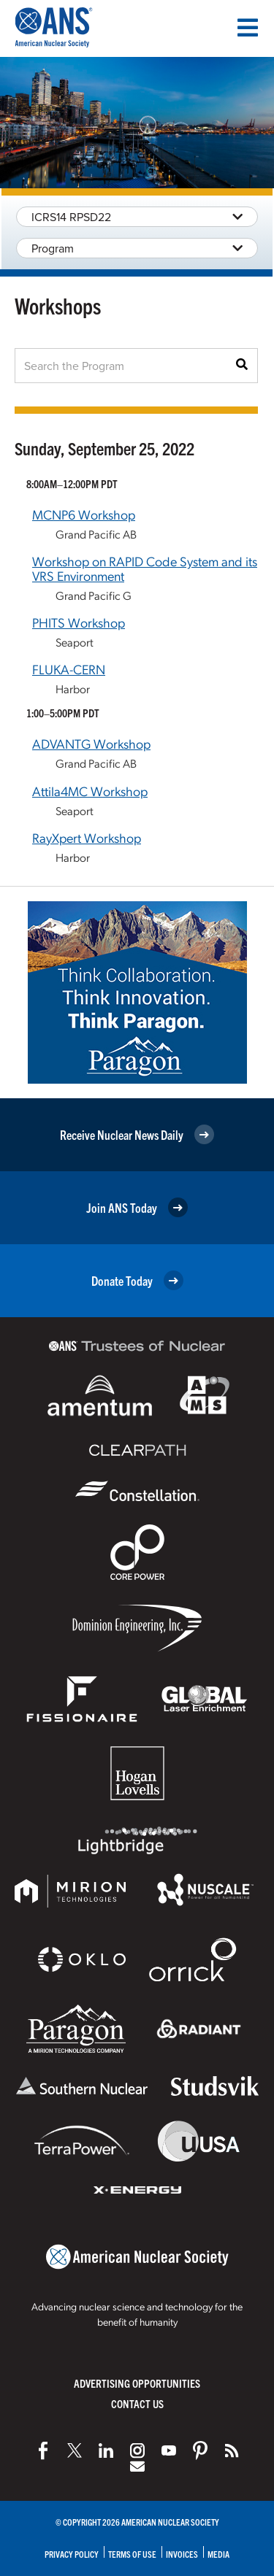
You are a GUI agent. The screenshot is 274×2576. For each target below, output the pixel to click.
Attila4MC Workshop (90, 790)
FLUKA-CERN (68, 668)
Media (218, 2553)
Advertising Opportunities (137, 2383)
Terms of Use (132, 2553)
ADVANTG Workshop (91, 743)
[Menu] (247, 27)
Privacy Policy (72, 2553)
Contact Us (137, 2403)
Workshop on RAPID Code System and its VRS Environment (144, 568)
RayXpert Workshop (86, 837)
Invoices (182, 2553)
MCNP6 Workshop (83, 514)
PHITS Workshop (78, 622)
